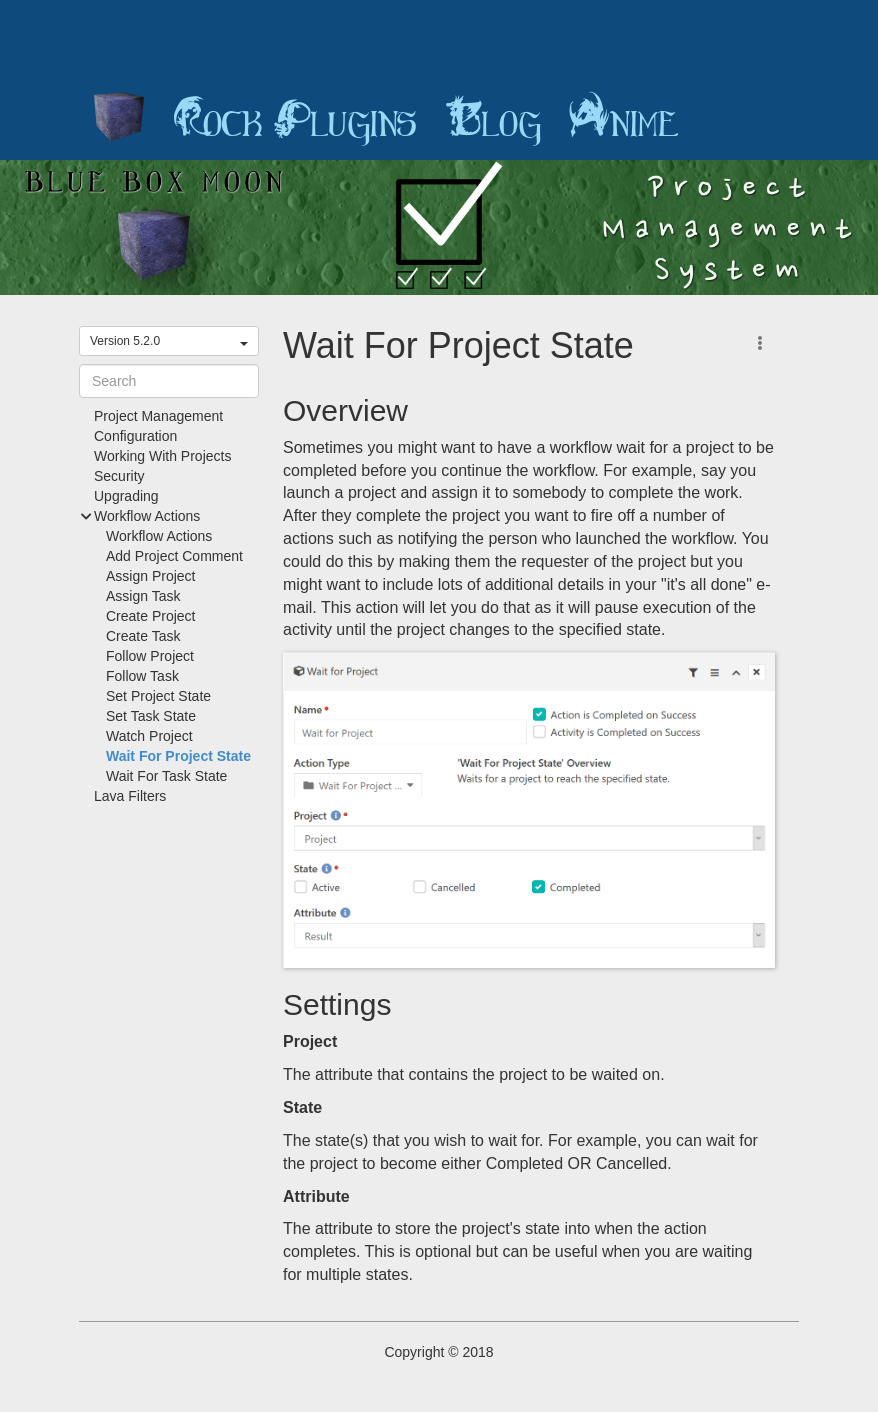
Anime (624, 120)
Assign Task (143, 596)
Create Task (143, 636)
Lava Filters (130, 796)
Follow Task (142, 676)
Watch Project (149, 736)
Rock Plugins (295, 120)
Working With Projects (162, 456)
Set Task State (151, 716)
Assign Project (150, 576)
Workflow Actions (159, 536)
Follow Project (150, 656)
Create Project (150, 616)
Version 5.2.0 (169, 341)
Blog (493, 120)
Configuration (135, 436)
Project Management (158, 416)
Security (119, 476)
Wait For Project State (178, 756)
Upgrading (126, 496)
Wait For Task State (166, 776)
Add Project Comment (174, 556)
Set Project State (158, 696)
